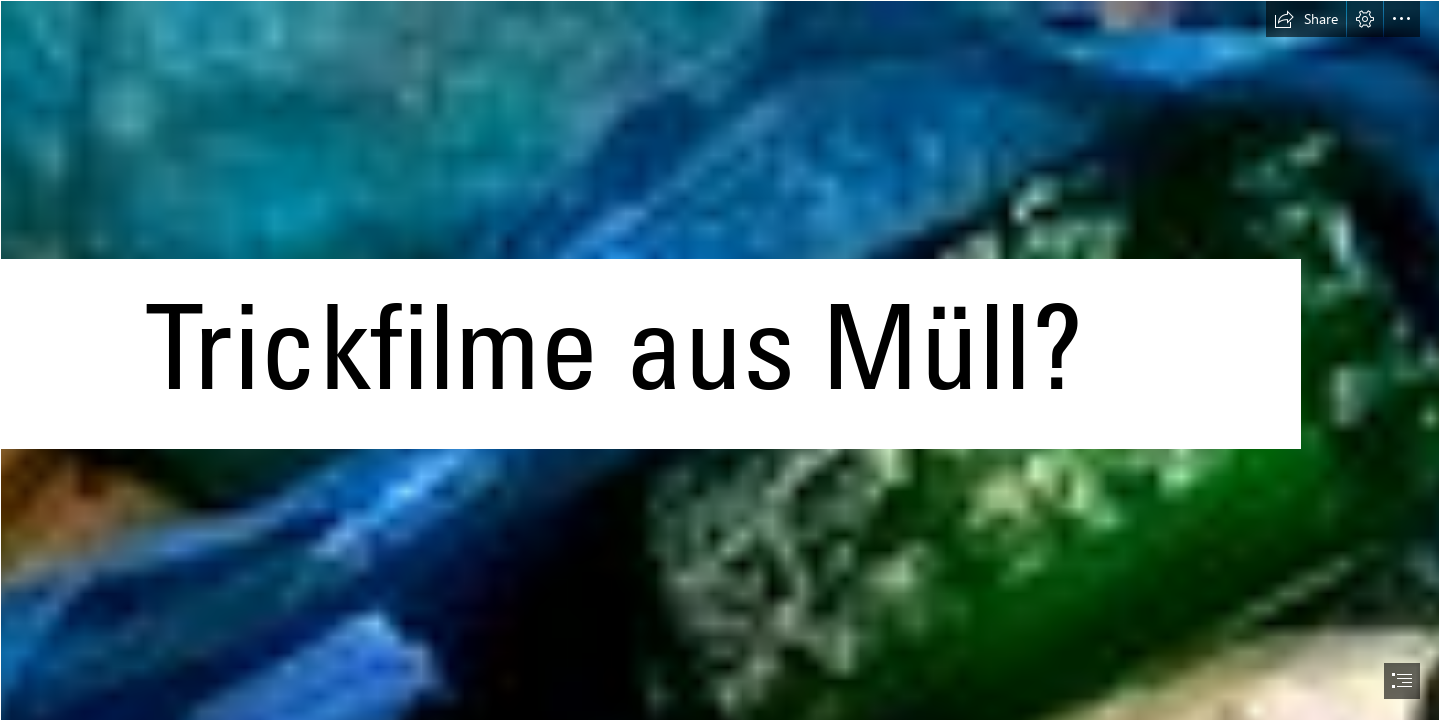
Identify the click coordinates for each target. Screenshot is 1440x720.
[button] (1306, 19)
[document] (720, 360)
